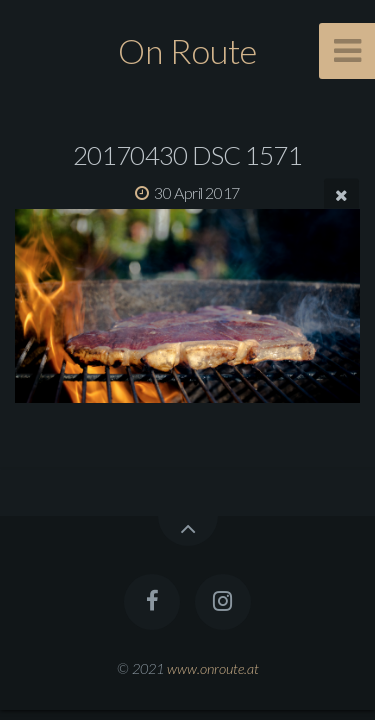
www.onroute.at (213, 668)
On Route (187, 50)
